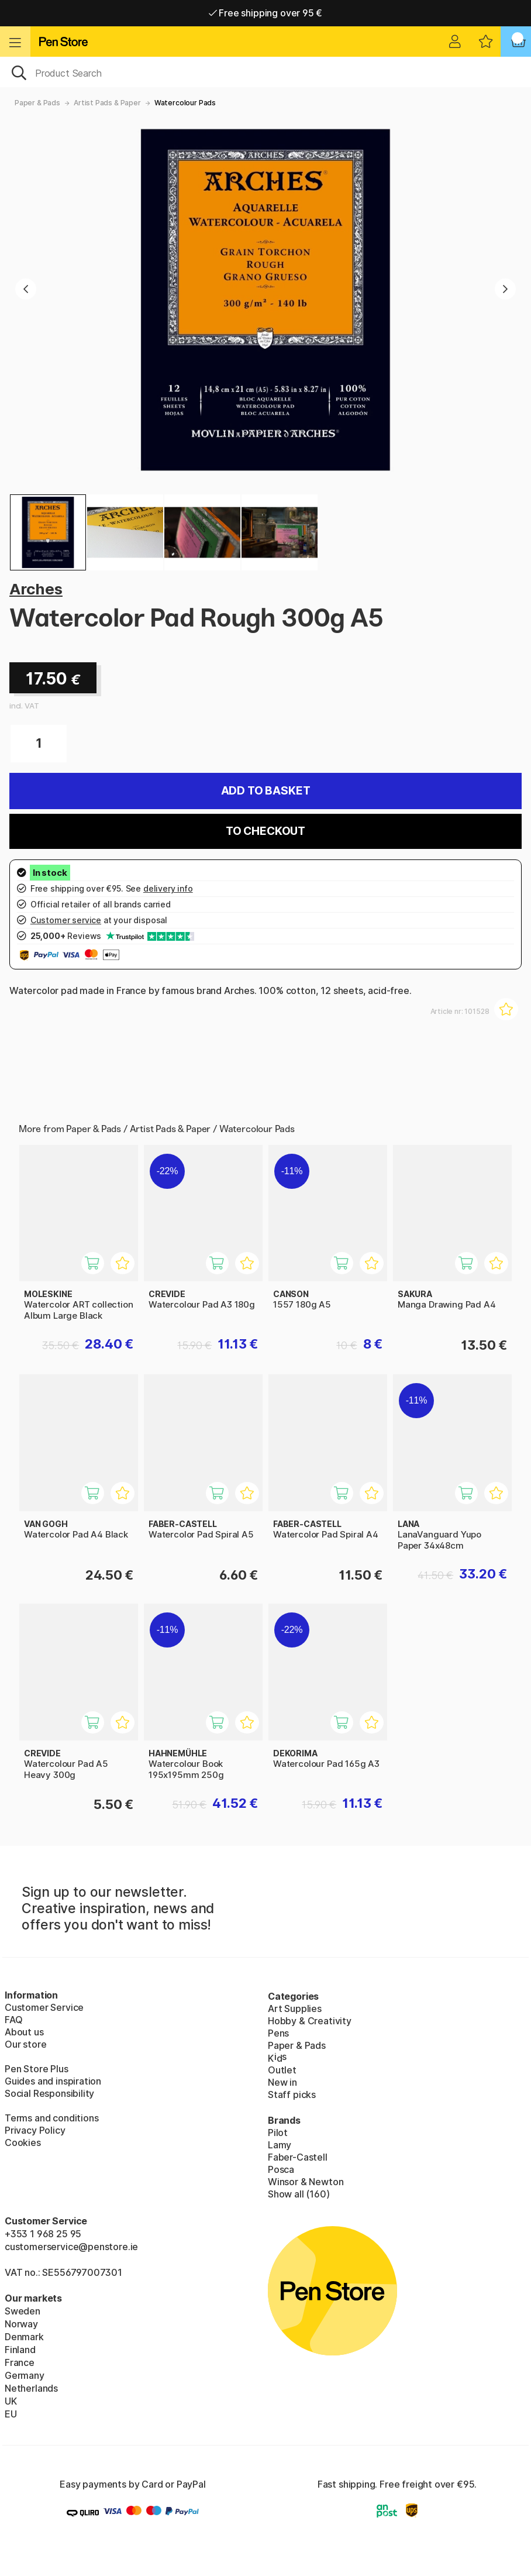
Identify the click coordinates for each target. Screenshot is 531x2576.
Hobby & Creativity (309, 2021)
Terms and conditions (51, 2118)
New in (282, 2082)
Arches (36, 589)
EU (11, 2414)
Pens (278, 2033)
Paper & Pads (37, 102)
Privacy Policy (35, 2130)
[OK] (265, 72)
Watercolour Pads (185, 102)
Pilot (278, 2132)
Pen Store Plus (36, 2069)
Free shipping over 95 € (266, 13)
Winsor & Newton (305, 2182)
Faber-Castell (297, 2157)
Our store (25, 2044)
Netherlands (31, 2388)
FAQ (13, 2019)
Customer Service (44, 2007)
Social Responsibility (49, 2093)
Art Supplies (295, 2008)
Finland (20, 2349)
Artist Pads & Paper (107, 102)
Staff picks (292, 2094)
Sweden (22, 2311)
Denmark (24, 2337)
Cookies (23, 2142)
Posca (281, 2169)
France (20, 2362)
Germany (24, 2375)
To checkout (265, 831)
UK (11, 2401)
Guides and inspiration (53, 2081)
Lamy (279, 2145)
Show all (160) (299, 2194)
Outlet (282, 2070)
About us (24, 2032)
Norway (21, 2324)
